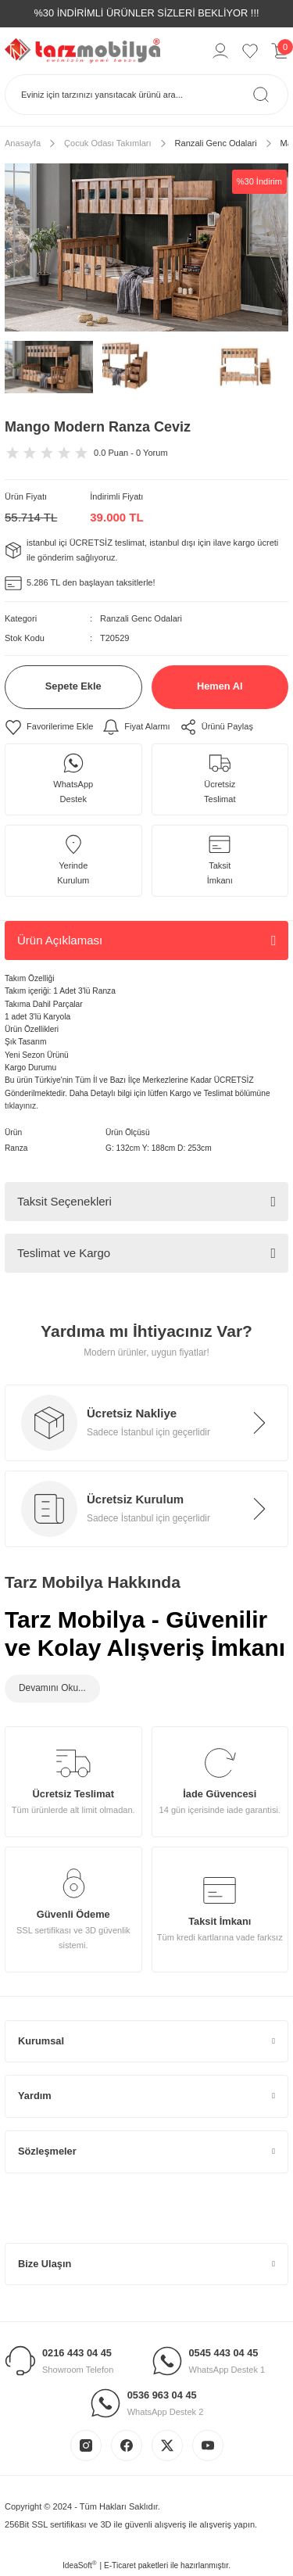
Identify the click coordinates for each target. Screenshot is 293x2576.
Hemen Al (220, 686)
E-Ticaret (120, 2565)
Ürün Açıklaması (59, 940)
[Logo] (82, 49)
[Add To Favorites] (49, 727)
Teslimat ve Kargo (63, 1252)
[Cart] (279, 50)
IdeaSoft (80, 2565)
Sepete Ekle (73, 686)
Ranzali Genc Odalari (141, 618)
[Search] (146, 94)
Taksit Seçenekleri (64, 1201)
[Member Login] (220, 50)
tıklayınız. (21, 1106)
